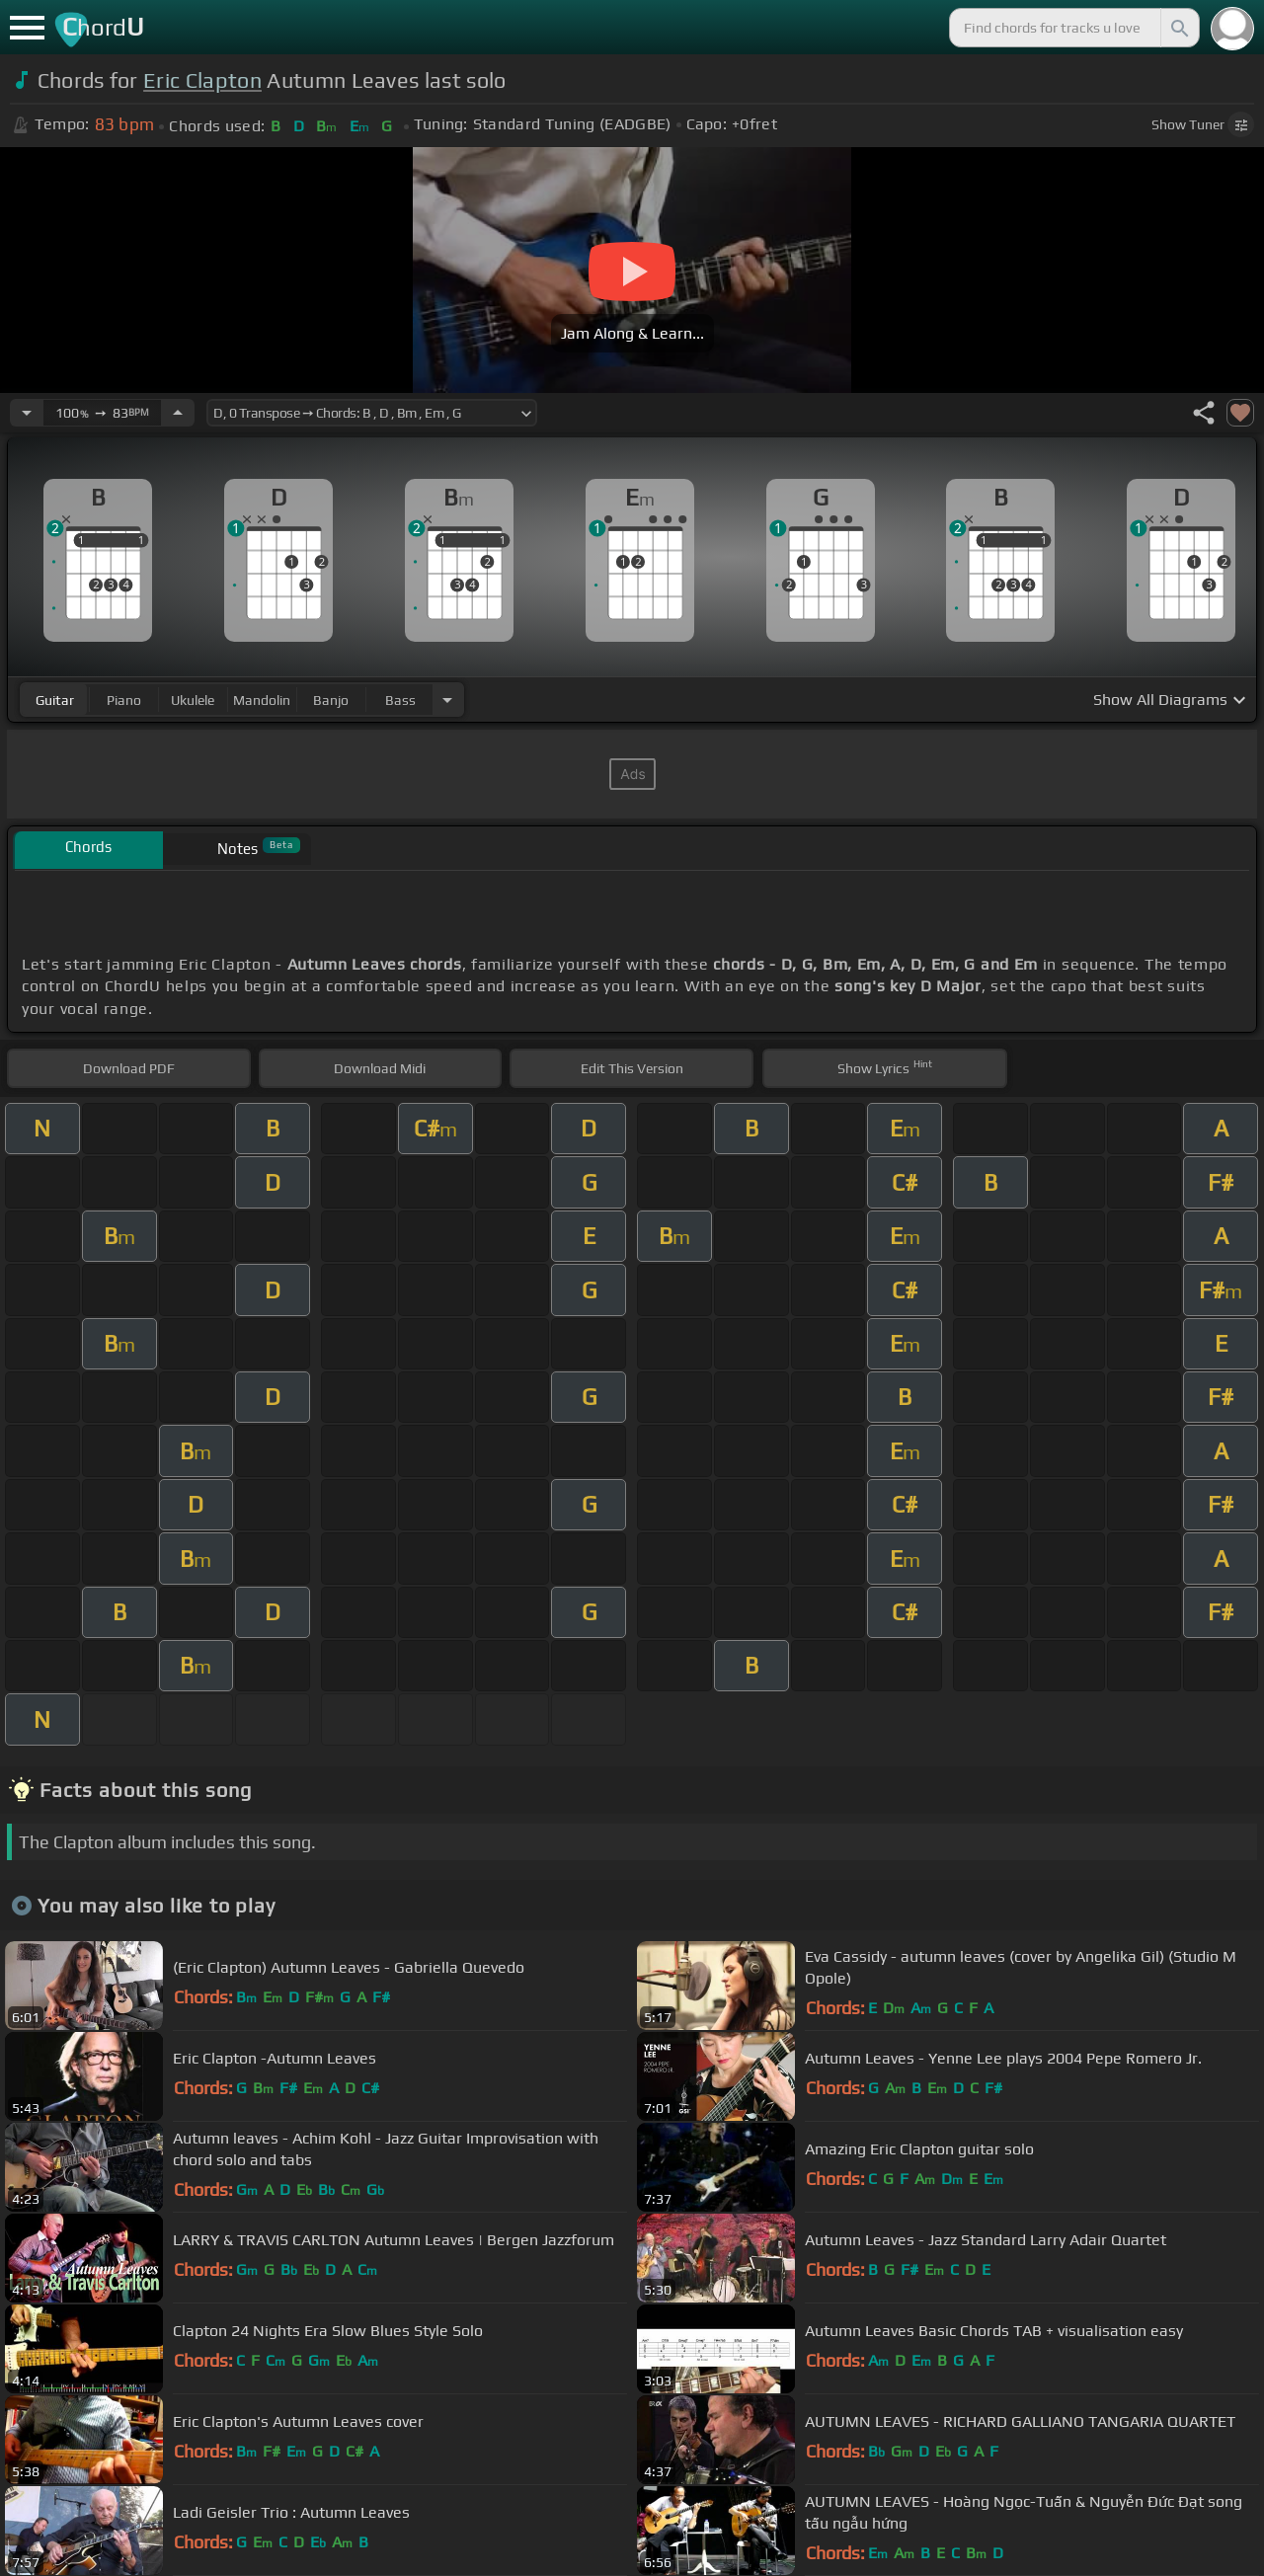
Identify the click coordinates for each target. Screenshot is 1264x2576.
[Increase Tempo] (178, 413)
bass (400, 700)
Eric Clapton (202, 80)
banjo (331, 700)
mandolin (261, 700)
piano (124, 700)
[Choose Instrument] (447, 699)
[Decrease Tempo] (26, 413)
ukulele (192, 700)
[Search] (1178, 27)
